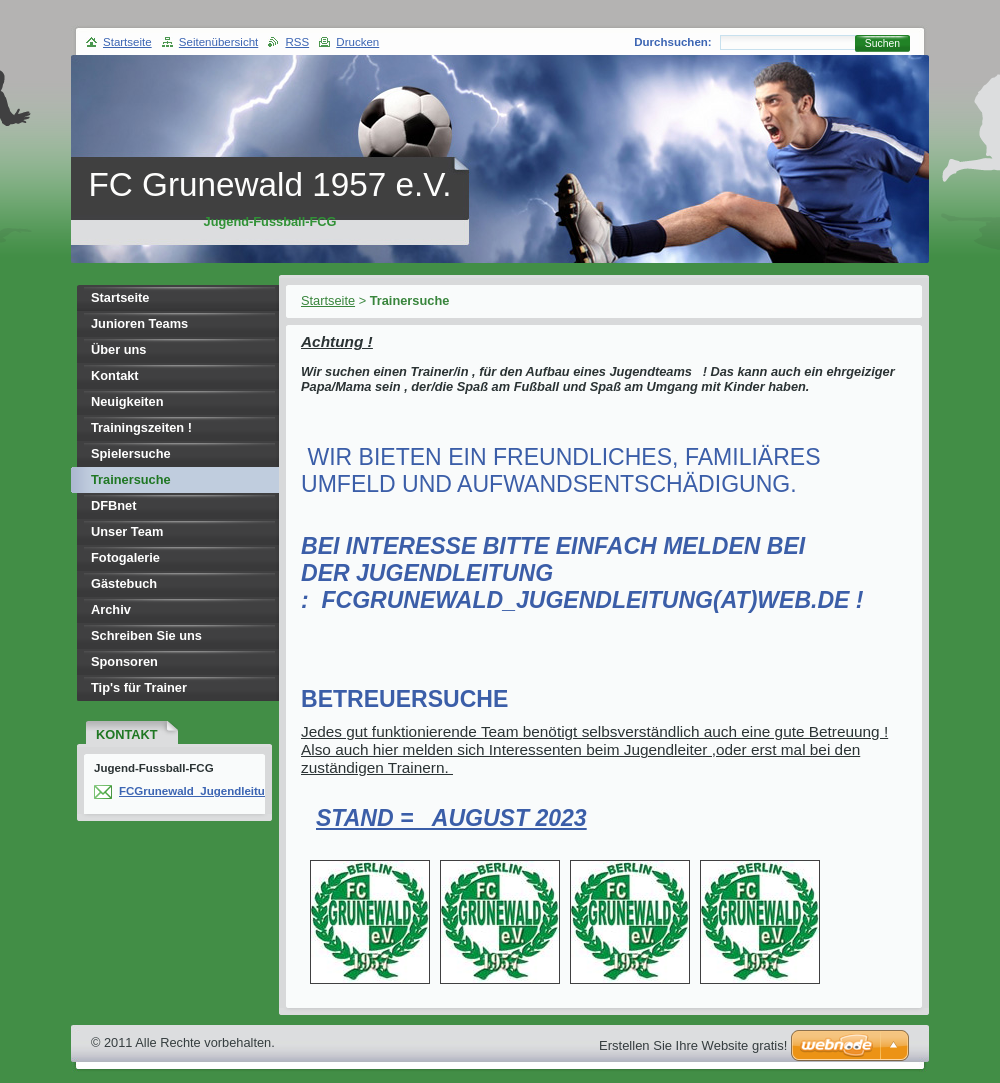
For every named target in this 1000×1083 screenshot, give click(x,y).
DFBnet (114, 505)
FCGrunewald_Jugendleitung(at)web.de (227, 791)
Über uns (118, 349)
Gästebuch (124, 583)
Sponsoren (124, 661)
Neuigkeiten (127, 401)
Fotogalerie (125, 557)
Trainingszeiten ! (141, 427)
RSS (297, 42)
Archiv (111, 609)
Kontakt (115, 375)
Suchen (882, 43)
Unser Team (127, 531)
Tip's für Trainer (139, 687)
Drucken (357, 42)
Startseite (328, 300)
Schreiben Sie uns (146, 635)
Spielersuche (131, 453)
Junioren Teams (139, 323)
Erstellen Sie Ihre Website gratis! (693, 1045)
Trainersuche (131, 479)
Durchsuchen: (672, 42)
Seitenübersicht (218, 42)
